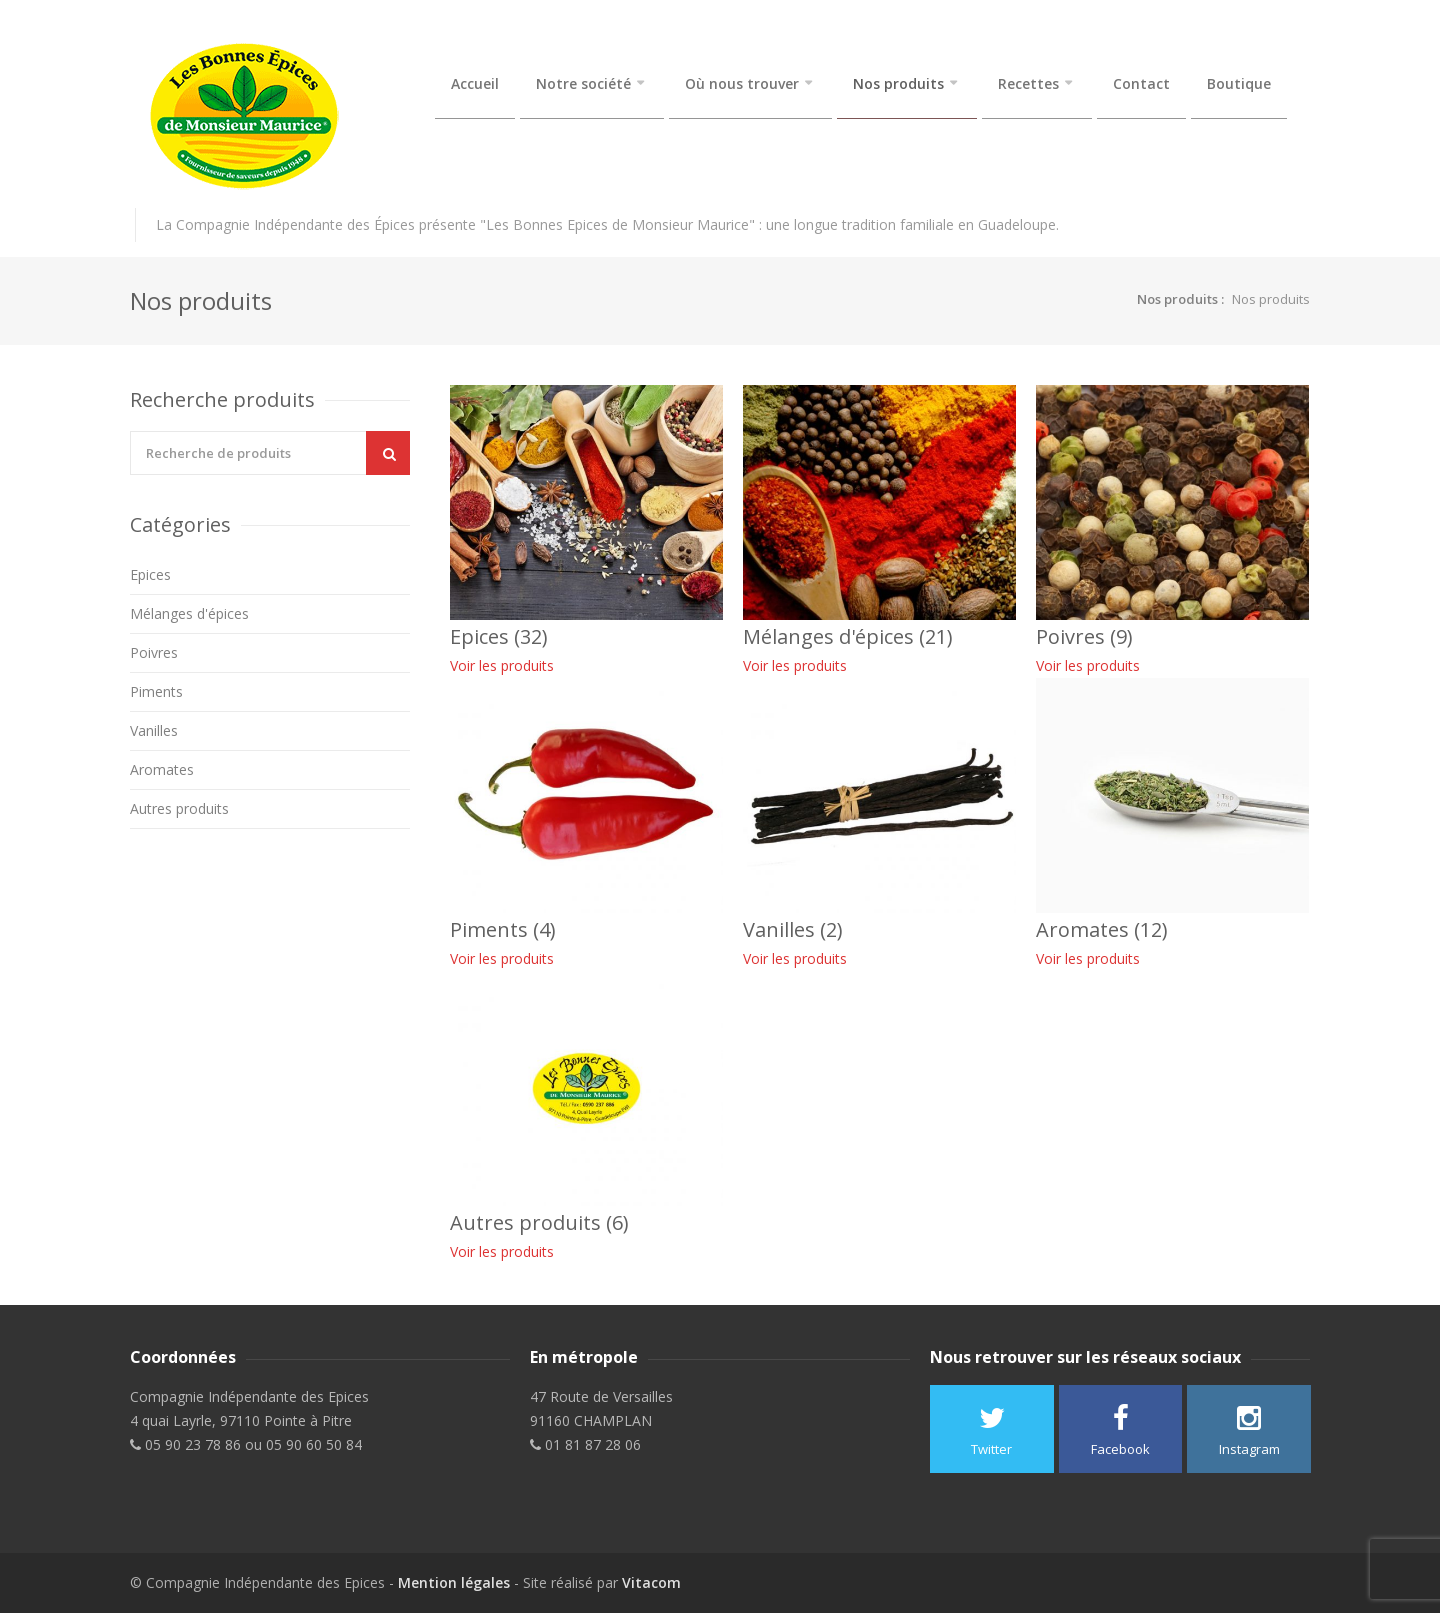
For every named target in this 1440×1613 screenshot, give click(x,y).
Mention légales (454, 1582)
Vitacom (651, 1582)
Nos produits (898, 84)
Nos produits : (1180, 299)
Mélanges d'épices (189, 613)
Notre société (583, 84)
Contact (1141, 84)
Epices (150, 574)
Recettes (1028, 84)
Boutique (1239, 84)
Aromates (162, 769)
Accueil (475, 84)
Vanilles (154, 730)
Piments (156, 691)
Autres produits (179, 808)
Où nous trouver (742, 84)
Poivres (154, 652)
